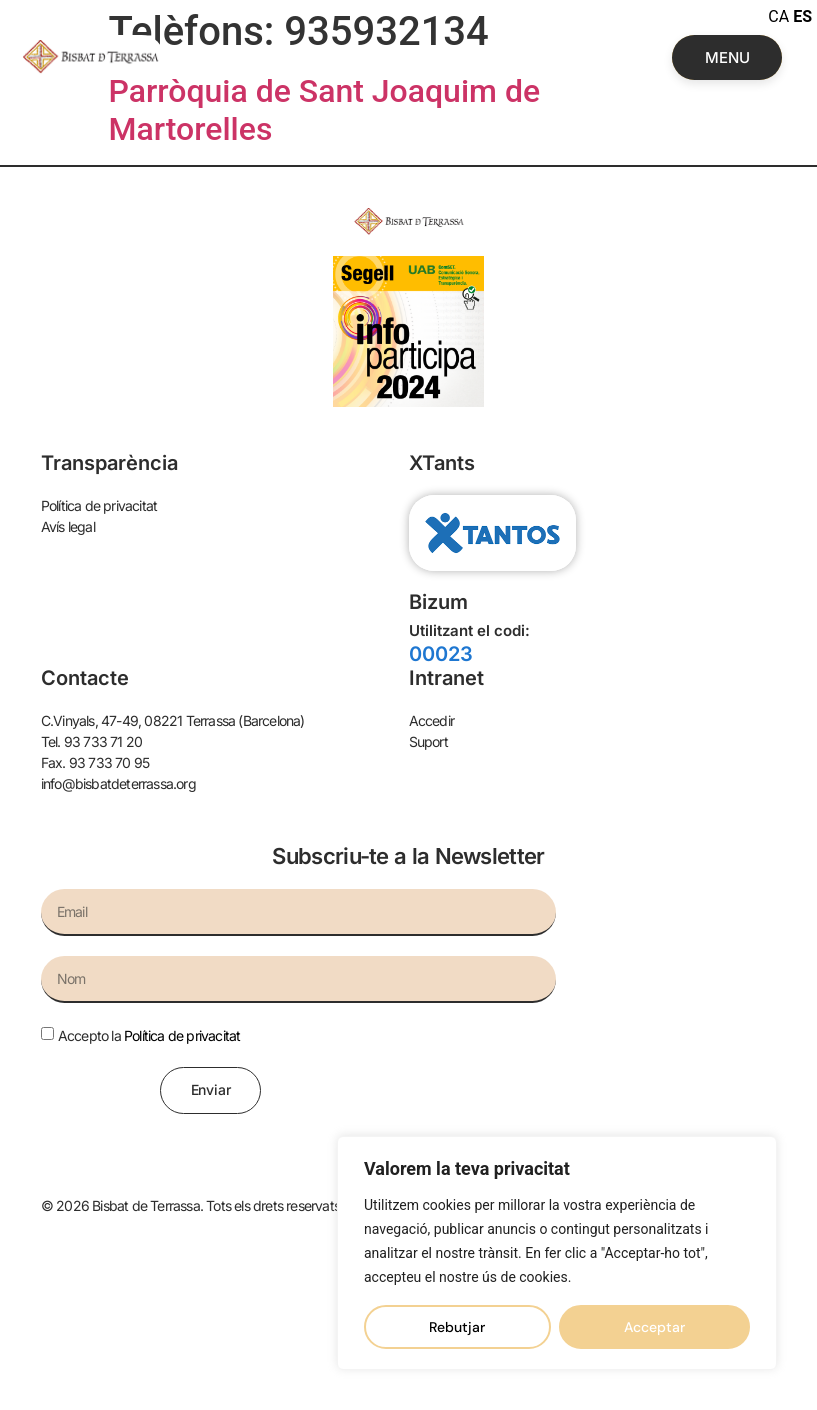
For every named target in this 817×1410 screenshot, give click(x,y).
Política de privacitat (182, 1035)
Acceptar (654, 1327)
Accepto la (149, 1035)
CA (778, 16)
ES (802, 16)
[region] (557, 1253)
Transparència (109, 463)
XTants (442, 463)
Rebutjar (457, 1327)
